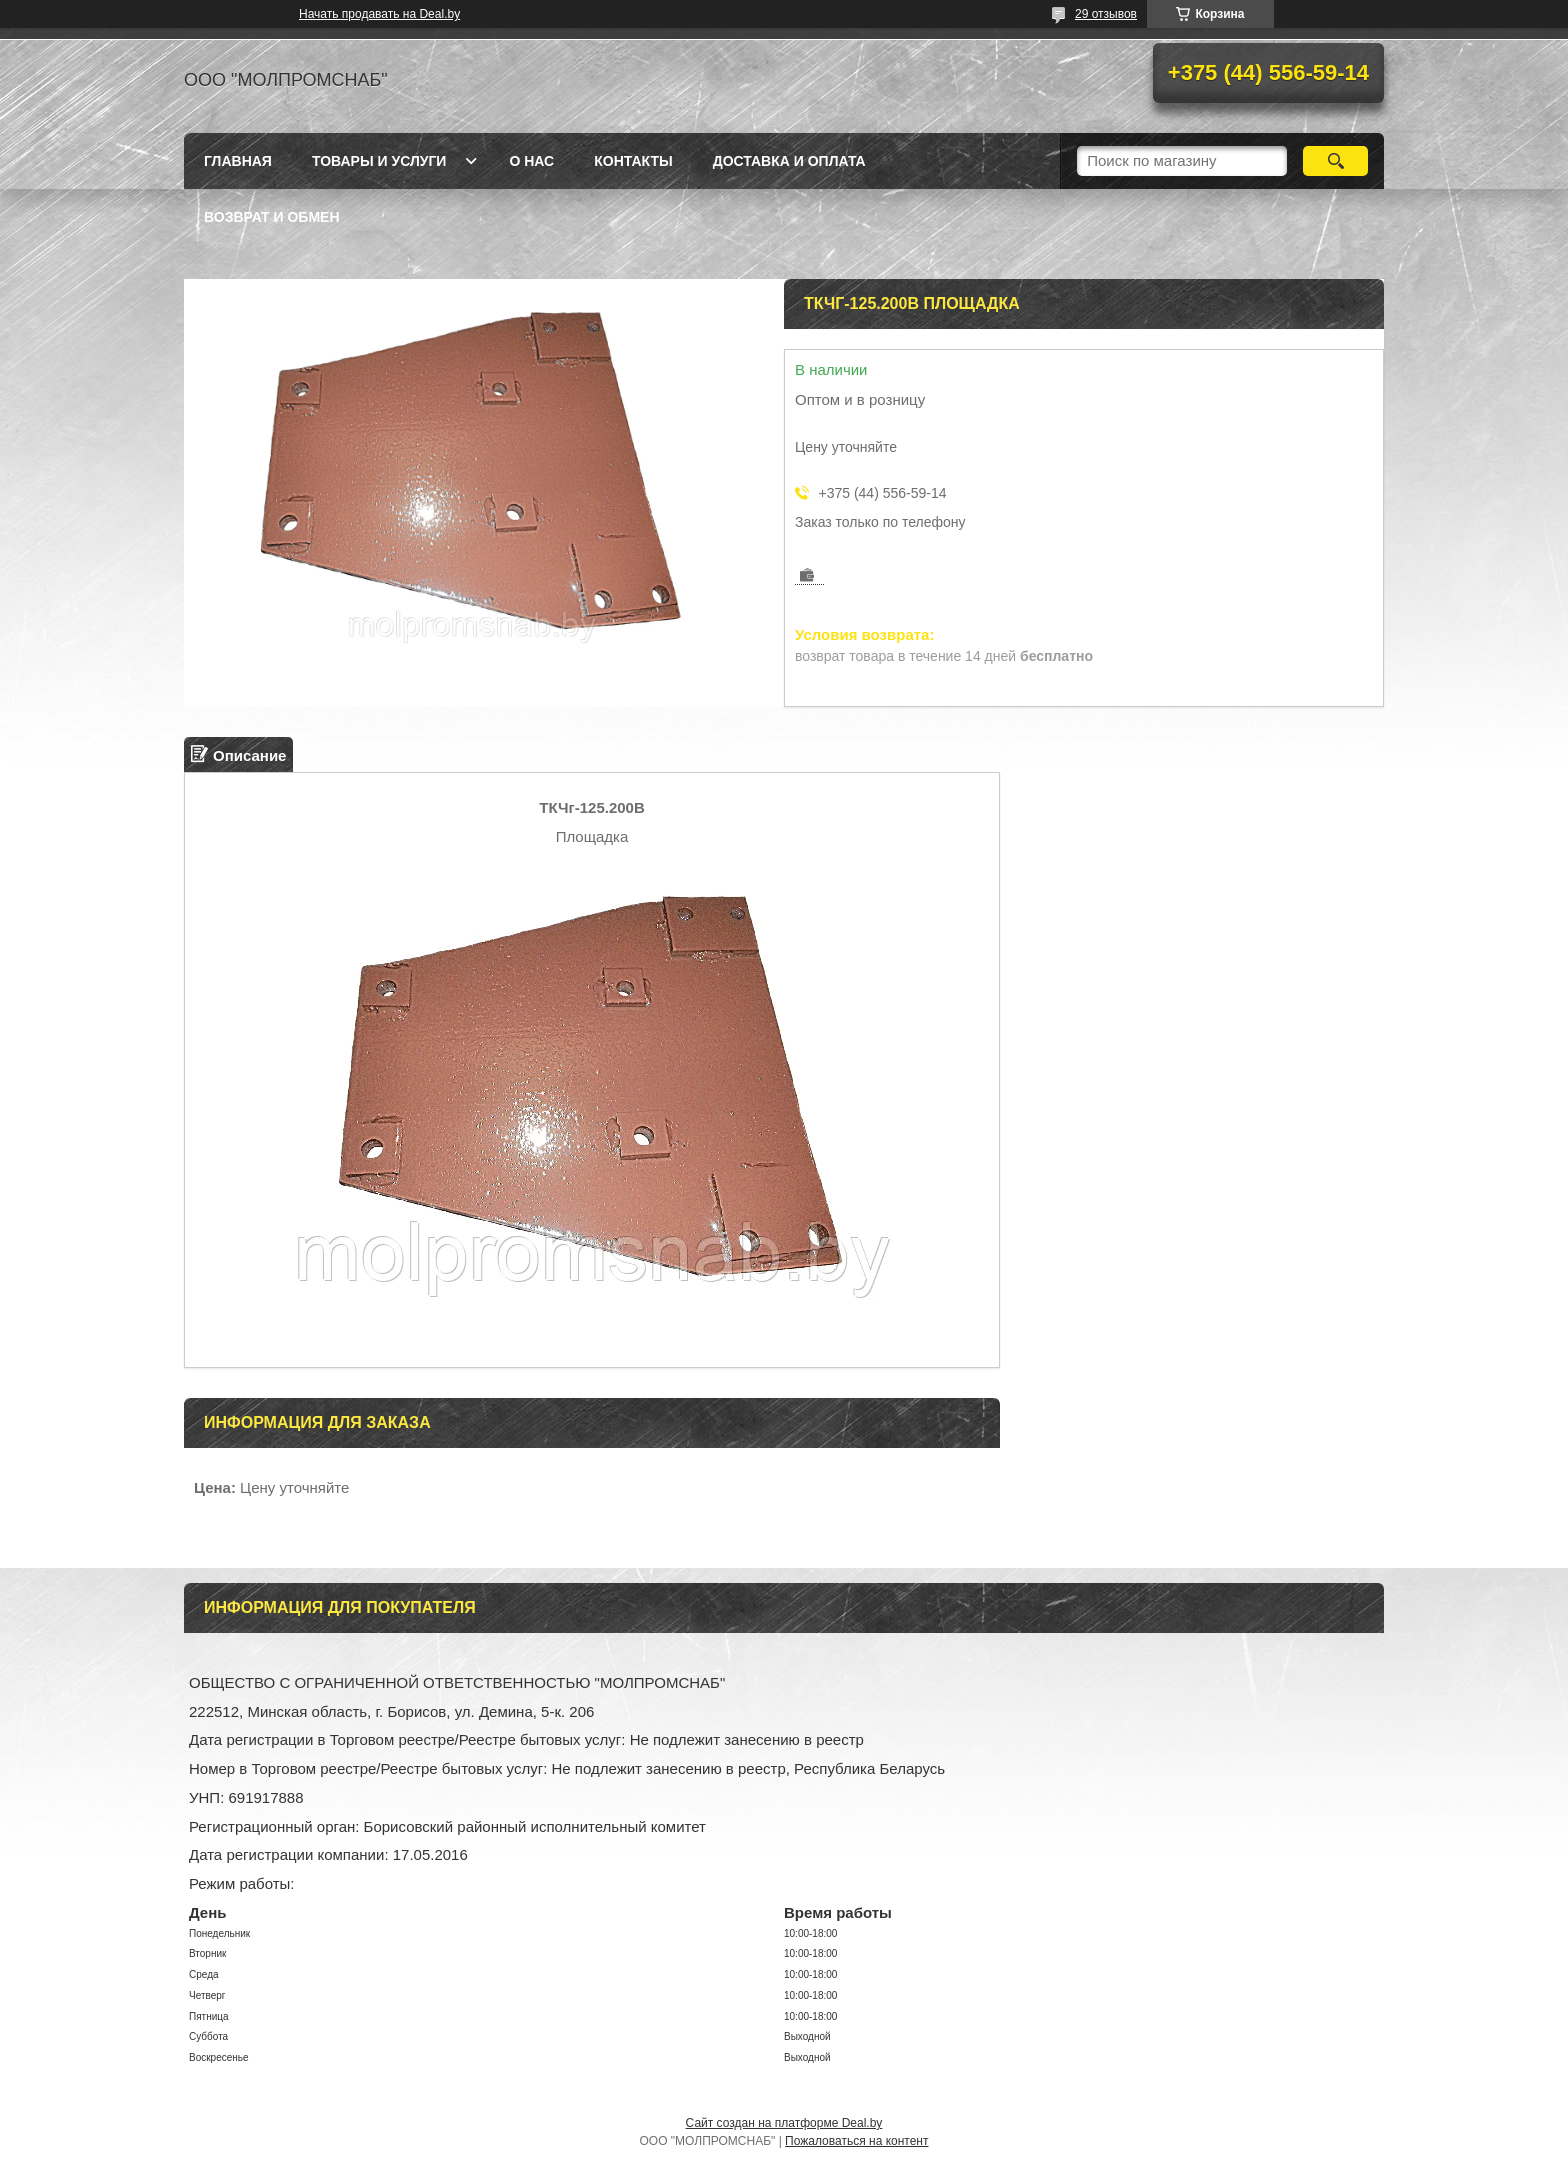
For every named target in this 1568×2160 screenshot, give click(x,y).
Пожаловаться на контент (856, 2141)
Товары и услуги (379, 161)
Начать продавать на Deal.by (379, 14)
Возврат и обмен (272, 217)
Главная (238, 161)
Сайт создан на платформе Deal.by (784, 2123)
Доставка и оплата (789, 161)
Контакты (633, 161)
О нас (531, 161)
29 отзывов (1106, 14)
